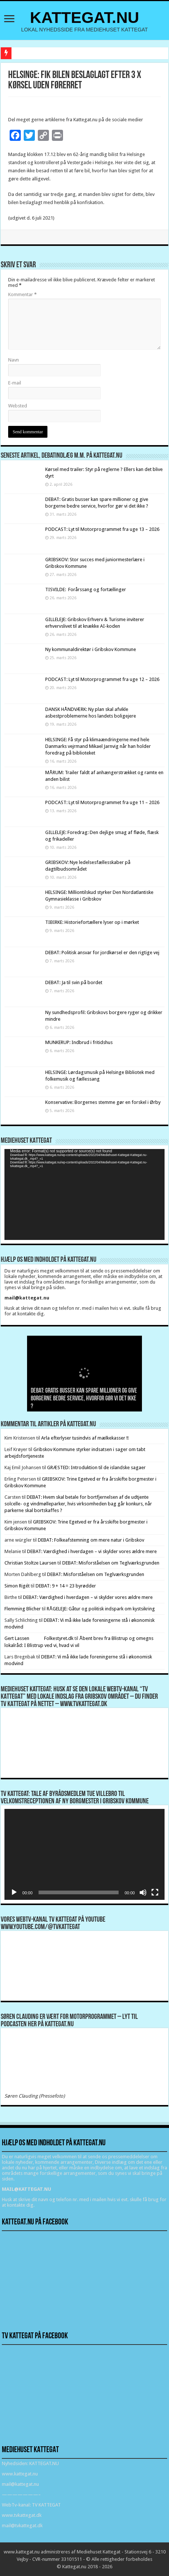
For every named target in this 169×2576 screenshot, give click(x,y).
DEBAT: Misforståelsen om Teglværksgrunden (110, 1563)
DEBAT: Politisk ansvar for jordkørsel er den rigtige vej (102, 952)
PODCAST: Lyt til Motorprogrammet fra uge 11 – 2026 (102, 802)
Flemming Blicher (22, 1608)
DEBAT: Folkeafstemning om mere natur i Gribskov (91, 1540)
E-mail (14, 383)
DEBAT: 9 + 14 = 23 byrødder (66, 1586)
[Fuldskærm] (155, 1892)
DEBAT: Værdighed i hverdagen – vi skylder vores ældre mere (92, 1551)
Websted (17, 406)
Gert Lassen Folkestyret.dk (38, 1638)
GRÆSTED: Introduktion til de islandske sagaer (96, 1467)
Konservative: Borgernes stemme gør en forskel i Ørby (103, 1102)
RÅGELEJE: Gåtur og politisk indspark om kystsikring (101, 1608)
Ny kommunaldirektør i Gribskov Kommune (90, 649)
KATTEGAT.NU (84, 17)
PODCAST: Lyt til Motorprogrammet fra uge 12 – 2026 (102, 679)
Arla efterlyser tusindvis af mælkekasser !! (85, 1438)
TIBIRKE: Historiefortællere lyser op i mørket (92, 922)
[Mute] (143, 1892)
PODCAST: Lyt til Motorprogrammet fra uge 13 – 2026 (102, 529)
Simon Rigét (17, 1586)
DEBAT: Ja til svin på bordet (73, 982)
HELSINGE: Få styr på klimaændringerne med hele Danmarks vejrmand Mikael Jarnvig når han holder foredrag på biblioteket (98, 746)
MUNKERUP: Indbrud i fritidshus (79, 1042)
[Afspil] (14, 1892)
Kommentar (22, 294)
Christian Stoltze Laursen (30, 1563)
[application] (84, 1194)
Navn (13, 360)
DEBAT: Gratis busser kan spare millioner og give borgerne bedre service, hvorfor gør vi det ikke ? (84, 1398)
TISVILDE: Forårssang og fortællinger (85, 589)
